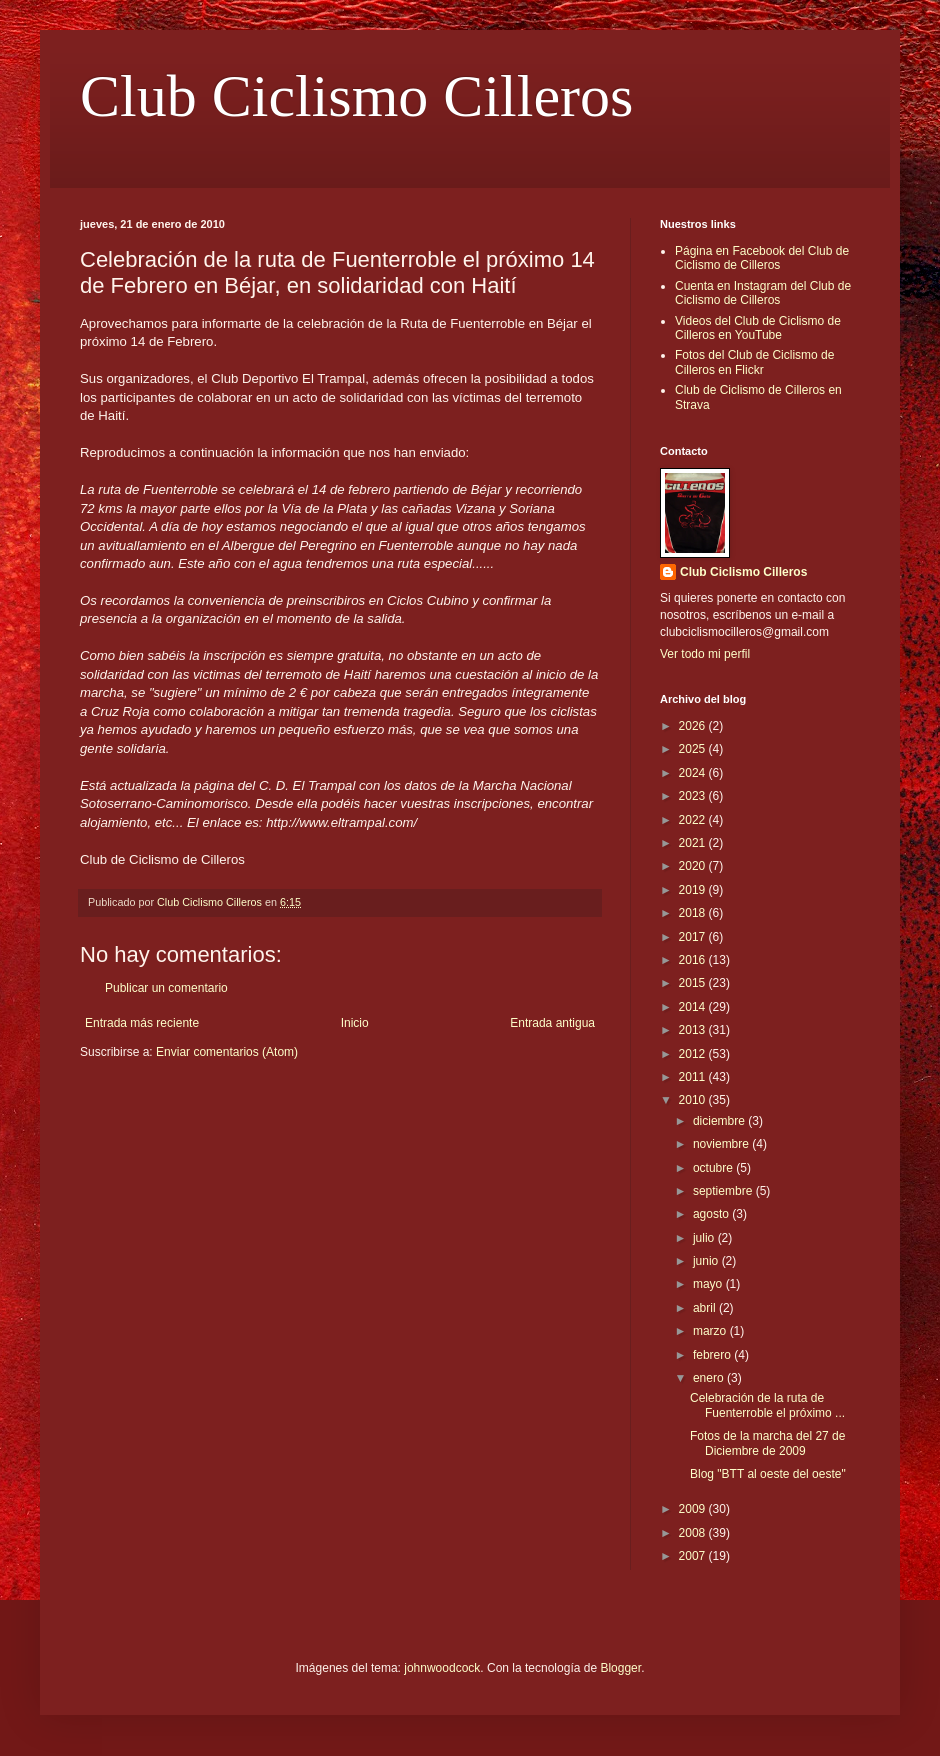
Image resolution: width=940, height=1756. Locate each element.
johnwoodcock (442, 1668)
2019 (694, 890)
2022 (694, 820)
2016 (694, 960)
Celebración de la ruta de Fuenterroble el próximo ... (767, 1405)
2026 (694, 726)
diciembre (720, 1121)
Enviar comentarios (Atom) (227, 1052)
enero (710, 1378)
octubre (714, 1168)
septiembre (724, 1191)
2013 (694, 1030)
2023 (694, 796)
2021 (694, 843)
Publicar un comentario (166, 988)
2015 (694, 983)
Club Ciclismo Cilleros (356, 96)
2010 (694, 1100)
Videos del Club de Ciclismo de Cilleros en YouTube (758, 328)
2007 (694, 1556)
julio (705, 1238)
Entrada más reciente (142, 1023)
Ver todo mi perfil (705, 654)
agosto (712, 1214)
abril (706, 1308)
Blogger (620, 1668)
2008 (694, 1533)
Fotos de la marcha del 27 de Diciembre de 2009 (767, 1443)
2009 (694, 1509)
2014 (694, 1007)
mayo (709, 1284)
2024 (694, 773)
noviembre (722, 1144)
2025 (694, 749)
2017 (694, 937)
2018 (694, 913)
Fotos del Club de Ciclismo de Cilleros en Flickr (754, 362)
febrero (713, 1355)
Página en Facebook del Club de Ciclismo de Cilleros (762, 258)
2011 (694, 1077)
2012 (694, 1054)
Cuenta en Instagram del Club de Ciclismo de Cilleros (763, 293)
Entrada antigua (552, 1023)
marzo (711, 1331)
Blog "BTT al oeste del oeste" (768, 1474)
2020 (694, 866)
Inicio (355, 1023)
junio (707, 1261)
